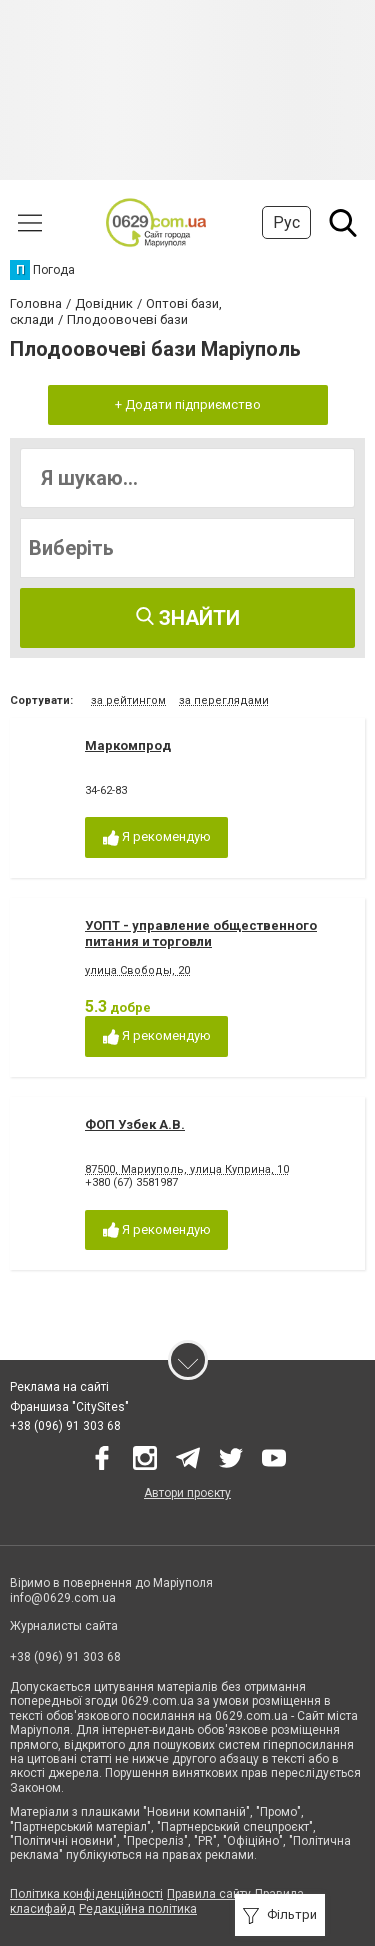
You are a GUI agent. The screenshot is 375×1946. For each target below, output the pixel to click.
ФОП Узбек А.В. (135, 1124)
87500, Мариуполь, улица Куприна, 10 (187, 1169)
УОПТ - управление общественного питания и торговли (201, 933)
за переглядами (224, 700)
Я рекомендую (157, 837)
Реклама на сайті (59, 1387)
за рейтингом (128, 700)
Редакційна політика (138, 1909)
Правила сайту (209, 1894)
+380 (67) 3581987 (131, 1182)
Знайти (188, 618)
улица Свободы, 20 (137, 970)
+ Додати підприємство (188, 404)
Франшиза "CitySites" (69, 1407)
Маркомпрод (128, 745)
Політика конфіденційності (86, 1894)
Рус (286, 222)
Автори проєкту (187, 1493)
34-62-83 (106, 790)
